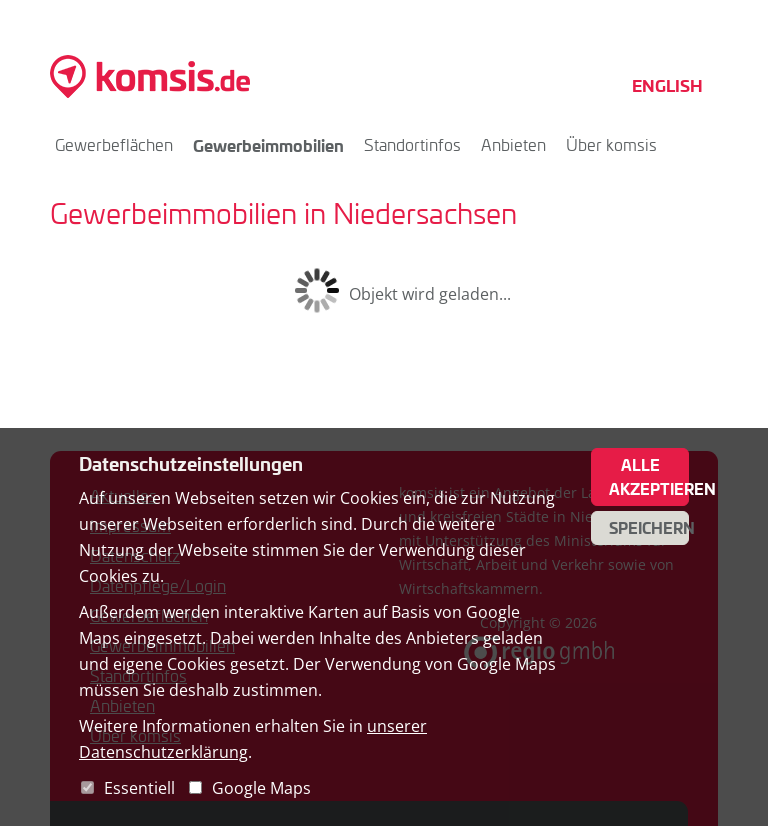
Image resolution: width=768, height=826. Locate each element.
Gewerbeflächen (114, 144)
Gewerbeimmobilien (268, 145)
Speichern (649, 528)
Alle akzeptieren (649, 477)
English (667, 85)
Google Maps (261, 788)
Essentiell (139, 788)
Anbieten (513, 144)
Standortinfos (412, 144)
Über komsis (611, 144)
